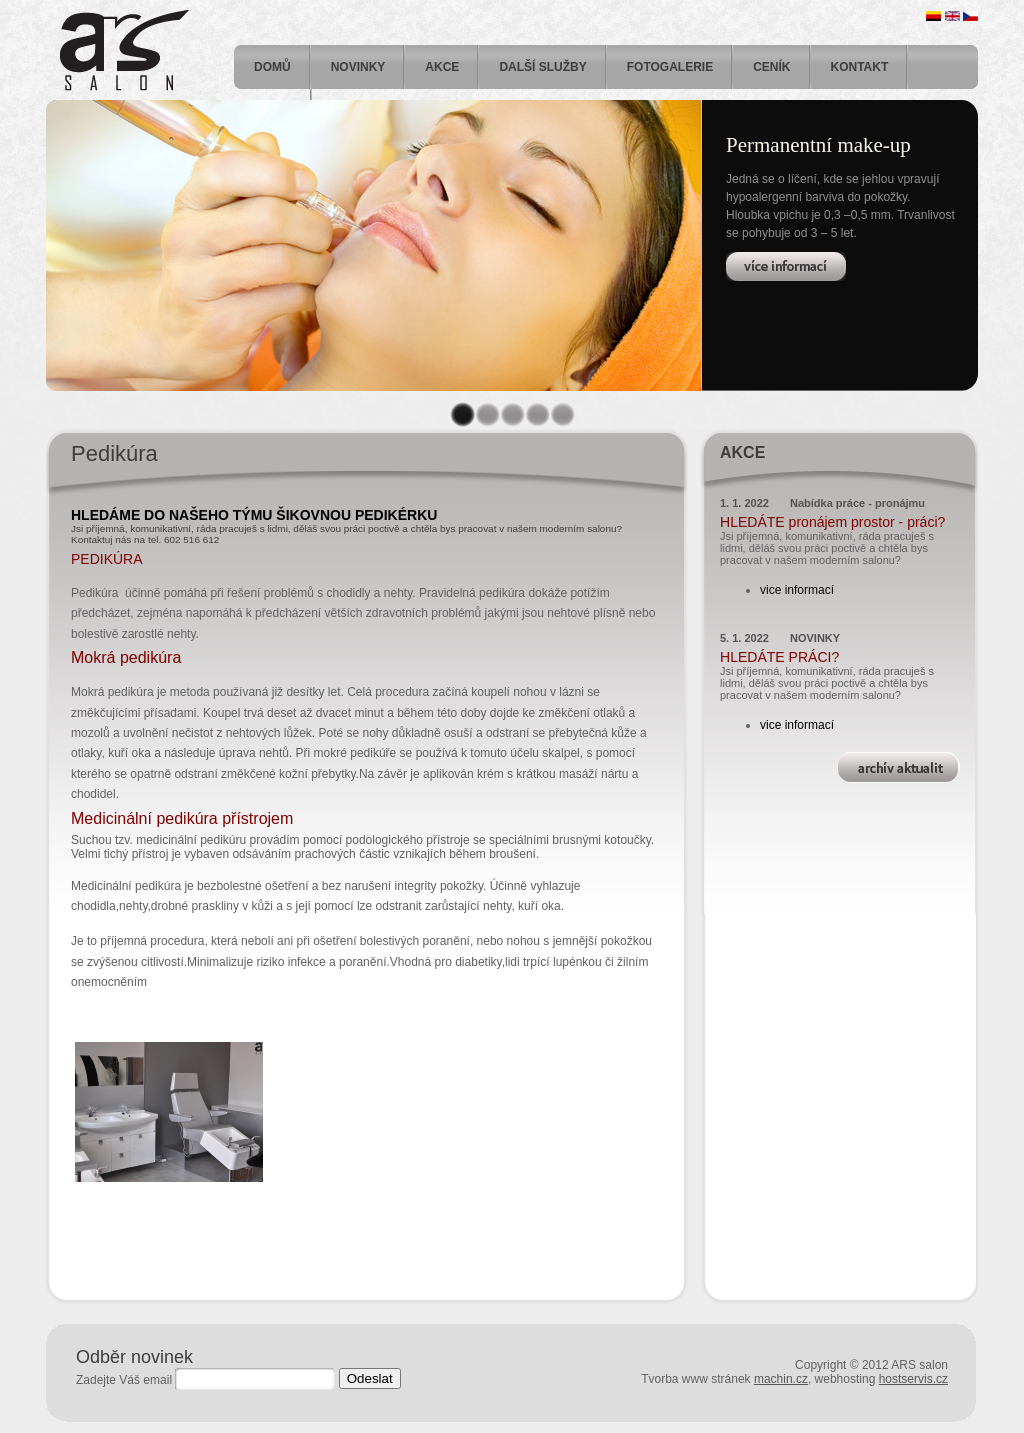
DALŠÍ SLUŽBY (542, 67)
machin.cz (781, 1379)
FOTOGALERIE (670, 67)
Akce (442, 67)
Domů (272, 67)
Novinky (358, 67)
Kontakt (860, 67)
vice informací (797, 590)
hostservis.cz (913, 1379)
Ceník (771, 67)
